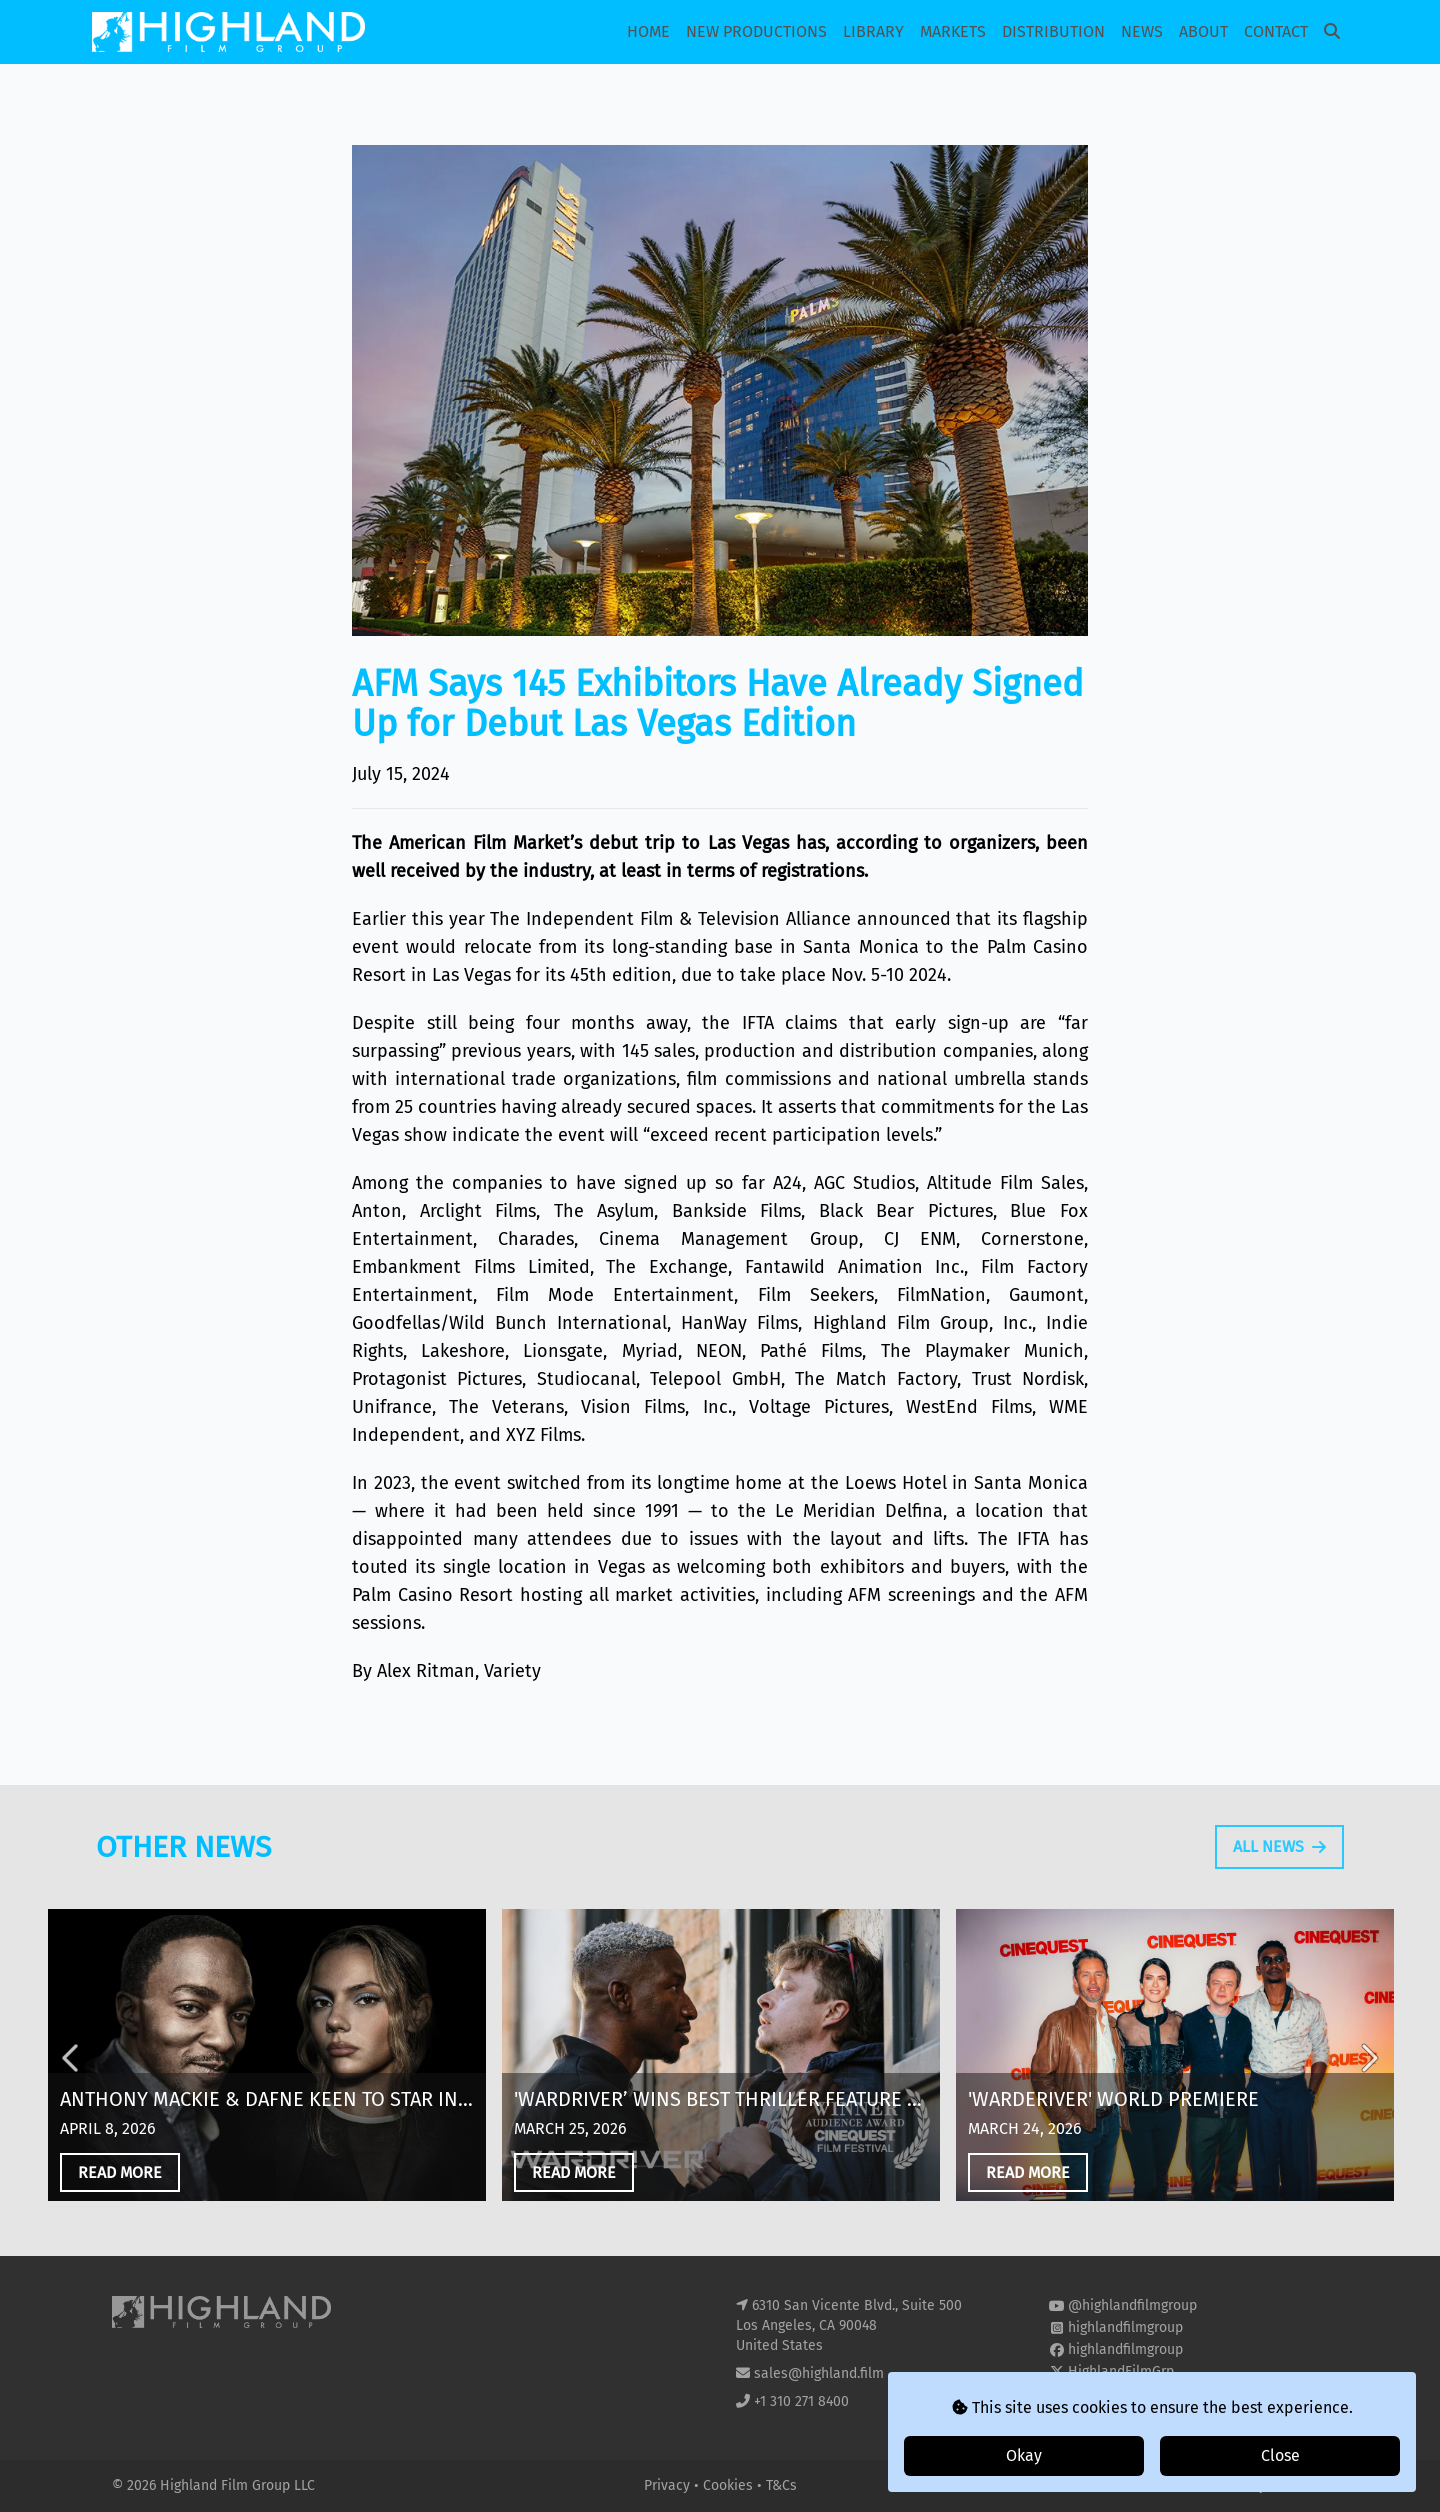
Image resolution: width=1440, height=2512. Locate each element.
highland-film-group (1131, 2393)
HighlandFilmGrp (1121, 2371)
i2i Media (1299, 2485)
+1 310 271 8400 (801, 2401)
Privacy (669, 2485)
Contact (1276, 31)
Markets (953, 31)
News (1142, 31)
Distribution (1053, 31)
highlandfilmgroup (1125, 2327)
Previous (72, 2068)
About (1203, 31)
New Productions (756, 31)
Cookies (730, 2485)
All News (1279, 1856)
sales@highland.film (819, 2373)
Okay (1024, 2455)
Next (1368, 2068)
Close (1280, 2455)
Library (873, 31)
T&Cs (781, 2485)
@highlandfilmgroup (1132, 2305)
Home (648, 31)
